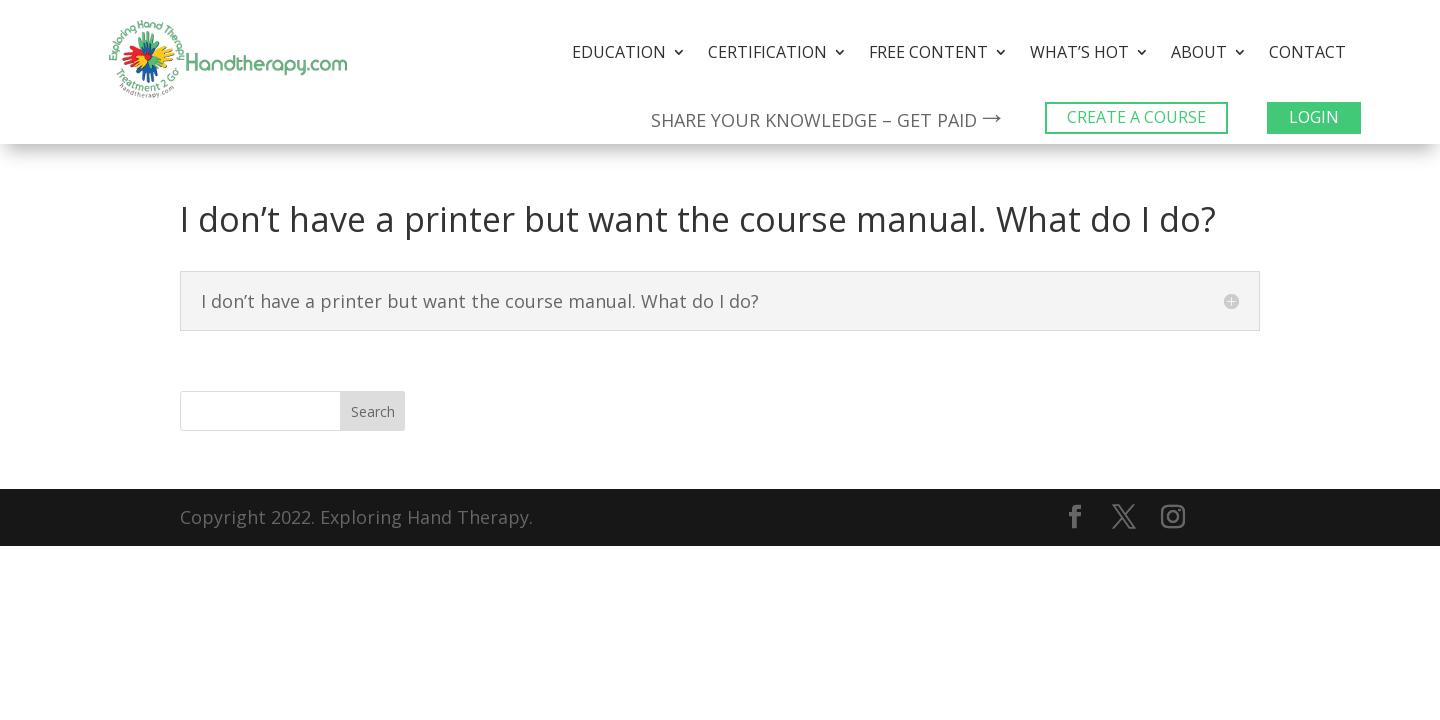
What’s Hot (1079, 54)
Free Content (928, 54)
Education (619, 54)
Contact (1307, 54)
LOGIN (1314, 117)
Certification (767, 54)
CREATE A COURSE (1136, 117)
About (1199, 54)
